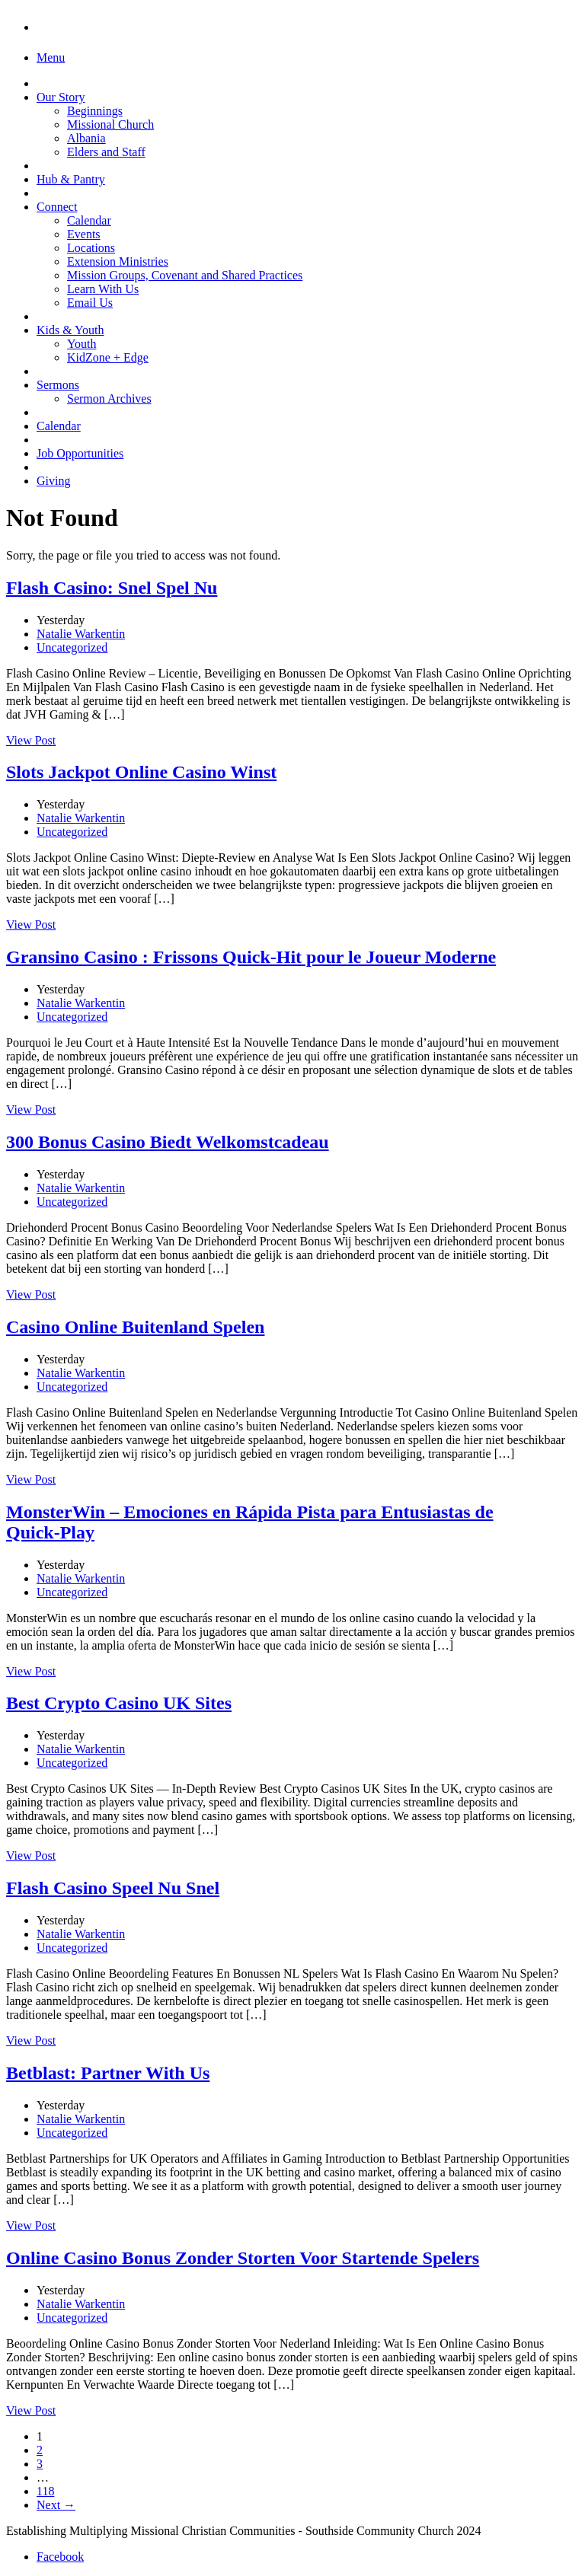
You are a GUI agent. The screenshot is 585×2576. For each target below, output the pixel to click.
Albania (86, 138)
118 (45, 2491)
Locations (91, 247)
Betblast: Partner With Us (107, 2073)
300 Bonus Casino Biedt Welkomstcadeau (167, 1142)
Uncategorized (72, 647)
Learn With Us (103, 288)
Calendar (89, 220)
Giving (53, 480)
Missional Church (110, 124)
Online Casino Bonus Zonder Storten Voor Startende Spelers (242, 2258)
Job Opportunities (80, 453)
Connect (57, 206)
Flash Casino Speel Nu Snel (112, 1888)
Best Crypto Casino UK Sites (119, 1703)
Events (84, 234)
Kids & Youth (70, 330)
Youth (81, 343)
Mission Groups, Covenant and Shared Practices (184, 275)
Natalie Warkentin (81, 633)
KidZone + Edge (108, 357)
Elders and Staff (106, 151)
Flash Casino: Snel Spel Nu (111, 588)
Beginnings (95, 110)
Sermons (58, 384)
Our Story (61, 97)
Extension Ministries (117, 261)
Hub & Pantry (71, 179)
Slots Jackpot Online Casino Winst (141, 772)
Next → (56, 2504)
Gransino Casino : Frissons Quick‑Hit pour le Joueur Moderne (251, 957)
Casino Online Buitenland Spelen (135, 1327)
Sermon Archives (109, 398)
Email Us (90, 302)
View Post (31, 740)
